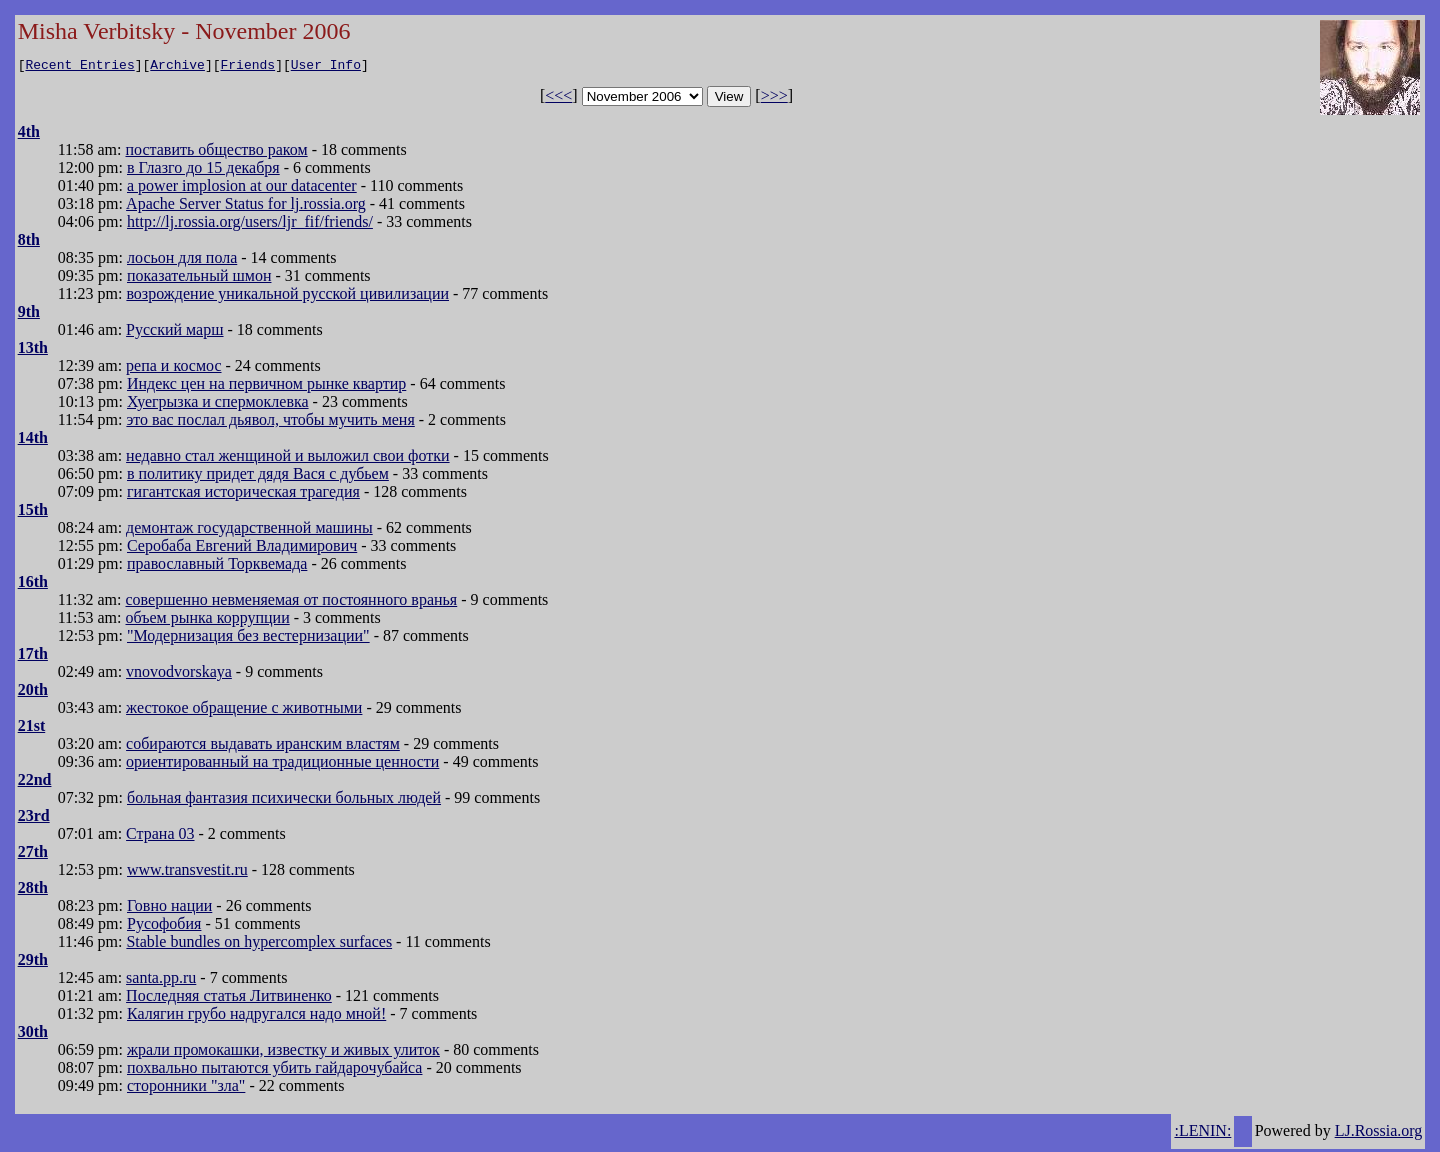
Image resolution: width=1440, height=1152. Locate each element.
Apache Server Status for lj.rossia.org (246, 206)
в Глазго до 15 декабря (203, 170)
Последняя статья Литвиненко (229, 998)
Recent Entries (79, 67)
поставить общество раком (217, 152)
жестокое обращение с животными (244, 710)
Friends (248, 67)
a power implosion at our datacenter (242, 188)
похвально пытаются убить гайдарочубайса (274, 1070)
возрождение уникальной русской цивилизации (287, 296)
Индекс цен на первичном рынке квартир (266, 386)
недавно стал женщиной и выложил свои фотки (288, 458)
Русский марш (174, 332)
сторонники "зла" (186, 1088)
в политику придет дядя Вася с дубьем (258, 476)
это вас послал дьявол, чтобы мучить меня (270, 422)
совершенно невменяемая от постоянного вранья (292, 602)
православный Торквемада (217, 566)
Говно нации (169, 908)
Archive (177, 67)
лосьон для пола (182, 260)
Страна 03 (160, 836)
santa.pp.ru (161, 980)
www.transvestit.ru (187, 872)
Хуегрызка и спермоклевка (218, 404)
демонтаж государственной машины (249, 530)
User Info (326, 67)
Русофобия (164, 926)
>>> (774, 98)
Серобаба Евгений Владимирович (242, 548)
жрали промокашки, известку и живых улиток (283, 1052)
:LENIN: (1202, 1133)
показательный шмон (199, 278)
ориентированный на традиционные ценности (282, 764)
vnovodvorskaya (179, 674)
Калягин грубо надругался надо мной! (256, 1016)
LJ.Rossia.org (1379, 1133)
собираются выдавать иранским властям (263, 746)
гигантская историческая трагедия (243, 494)
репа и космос (173, 368)
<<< (558, 98)
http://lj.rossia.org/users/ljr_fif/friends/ (250, 224)
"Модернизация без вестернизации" (248, 638)
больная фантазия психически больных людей (284, 800)
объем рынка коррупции (208, 620)
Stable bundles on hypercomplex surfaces (259, 944)
